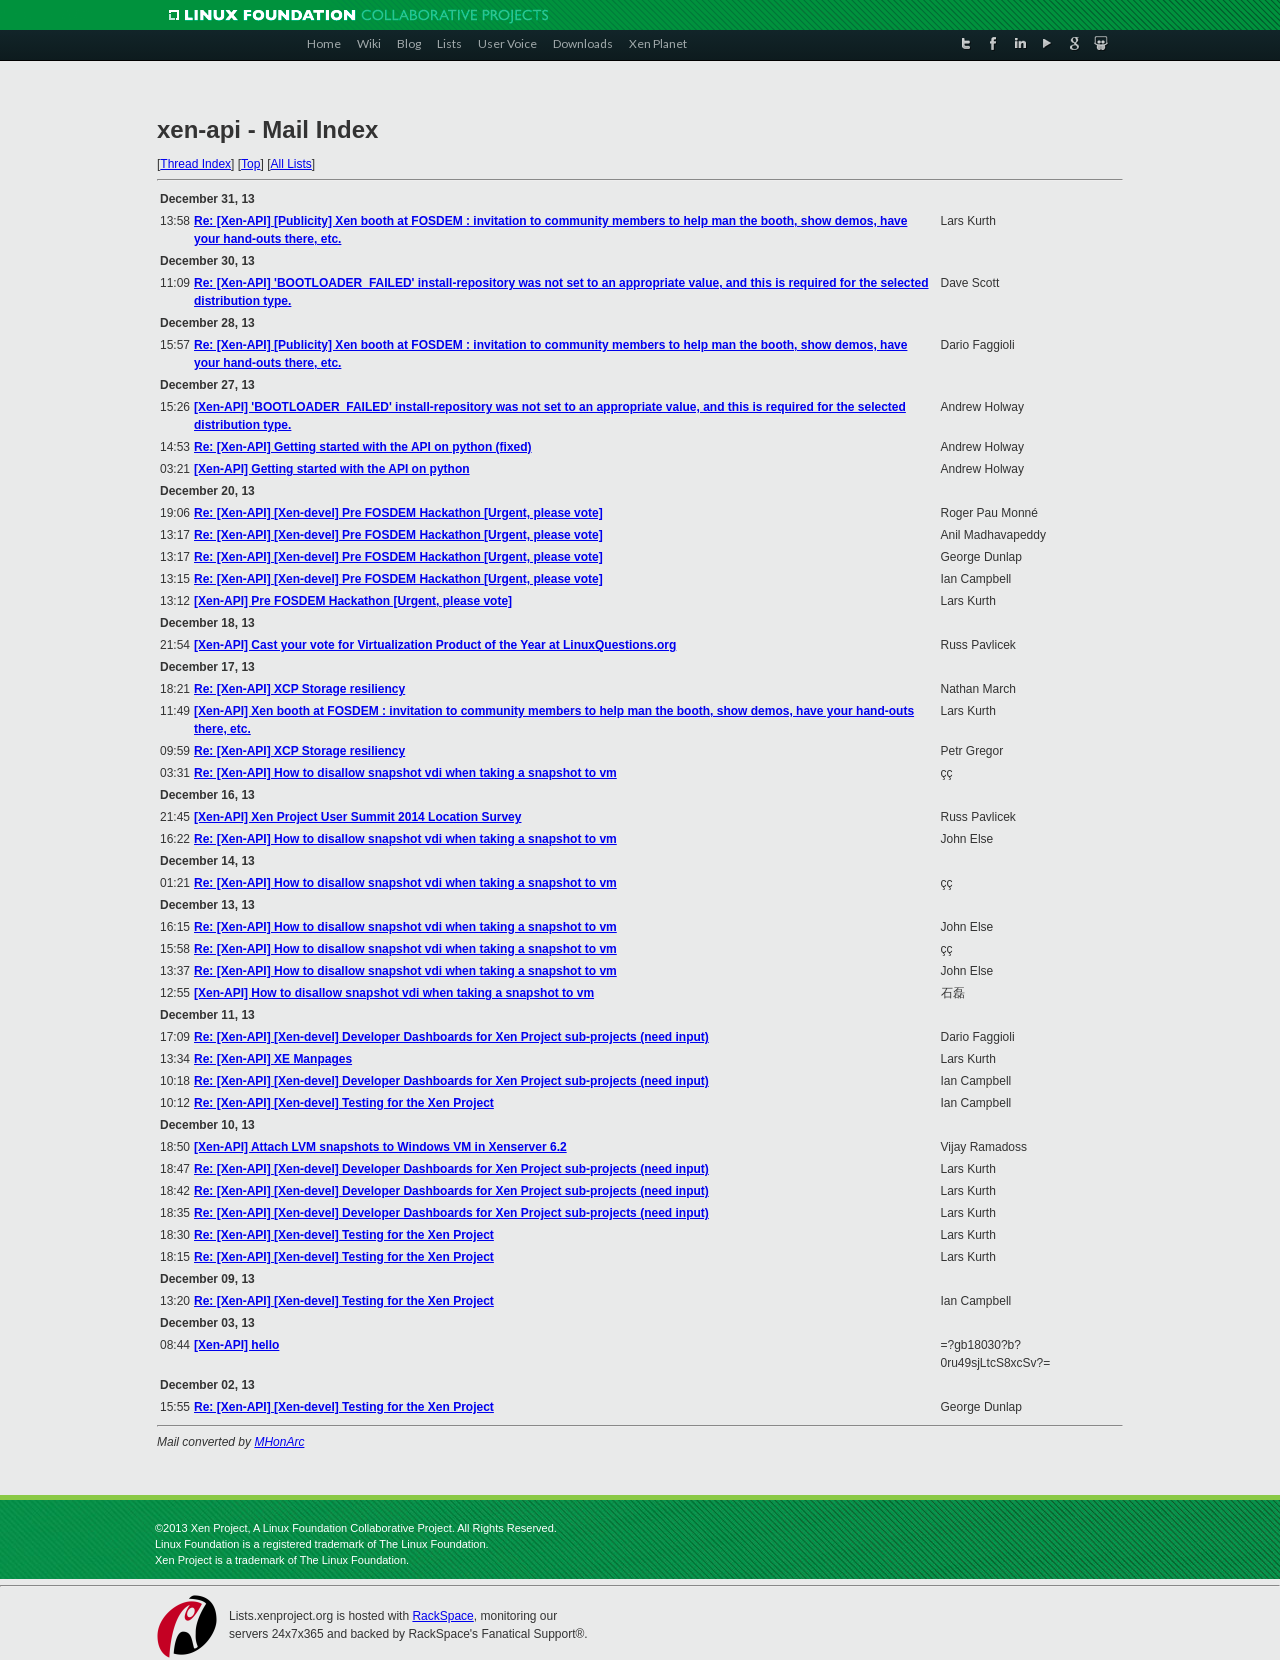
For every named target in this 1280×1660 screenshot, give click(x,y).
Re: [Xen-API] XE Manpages (273, 1059)
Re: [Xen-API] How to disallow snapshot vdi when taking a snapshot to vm (405, 773)
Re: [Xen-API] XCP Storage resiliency (299, 689)
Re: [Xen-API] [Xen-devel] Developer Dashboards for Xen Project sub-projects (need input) (451, 1037)
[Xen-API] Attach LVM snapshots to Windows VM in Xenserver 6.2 (380, 1147)
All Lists (290, 164)
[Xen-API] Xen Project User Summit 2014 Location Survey (357, 817)
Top (250, 164)
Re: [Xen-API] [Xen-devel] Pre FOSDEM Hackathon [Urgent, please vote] (398, 513)
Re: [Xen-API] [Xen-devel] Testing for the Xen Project (344, 1103)
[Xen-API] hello (236, 1345)
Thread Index (195, 164)
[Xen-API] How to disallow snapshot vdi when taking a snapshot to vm (394, 993)
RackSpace (442, 1616)
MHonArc (279, 1442)
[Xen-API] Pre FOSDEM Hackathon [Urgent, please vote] (353, 601)
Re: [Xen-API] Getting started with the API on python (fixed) (363, 447)
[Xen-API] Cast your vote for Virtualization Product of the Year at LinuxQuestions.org (435, 645)
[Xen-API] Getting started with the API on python (332, 469)
